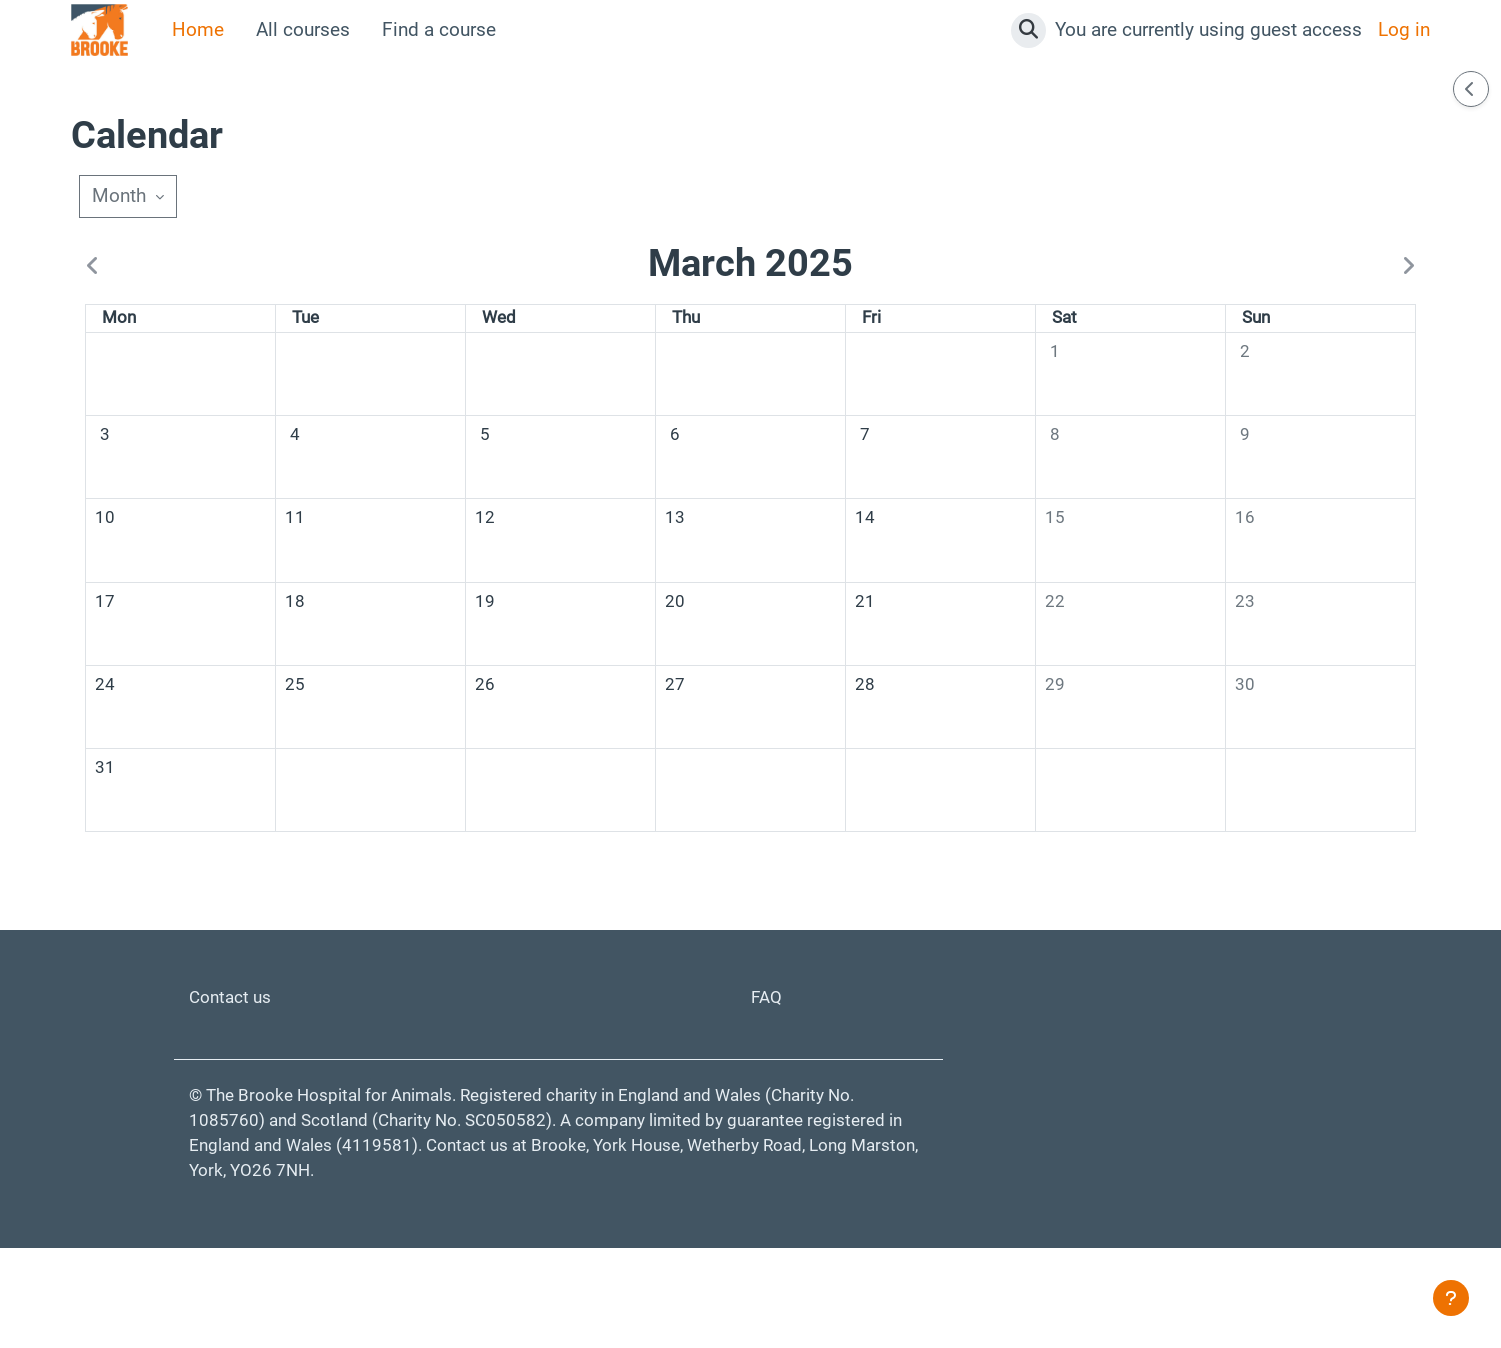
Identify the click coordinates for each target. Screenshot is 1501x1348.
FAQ (768, 1080)
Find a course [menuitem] (439, 29)
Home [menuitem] (198, 29)
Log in (1404, 29)
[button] (1028, 30)
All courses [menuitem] (303, 29)
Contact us (234, 1080)
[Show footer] (1451, 1298)
